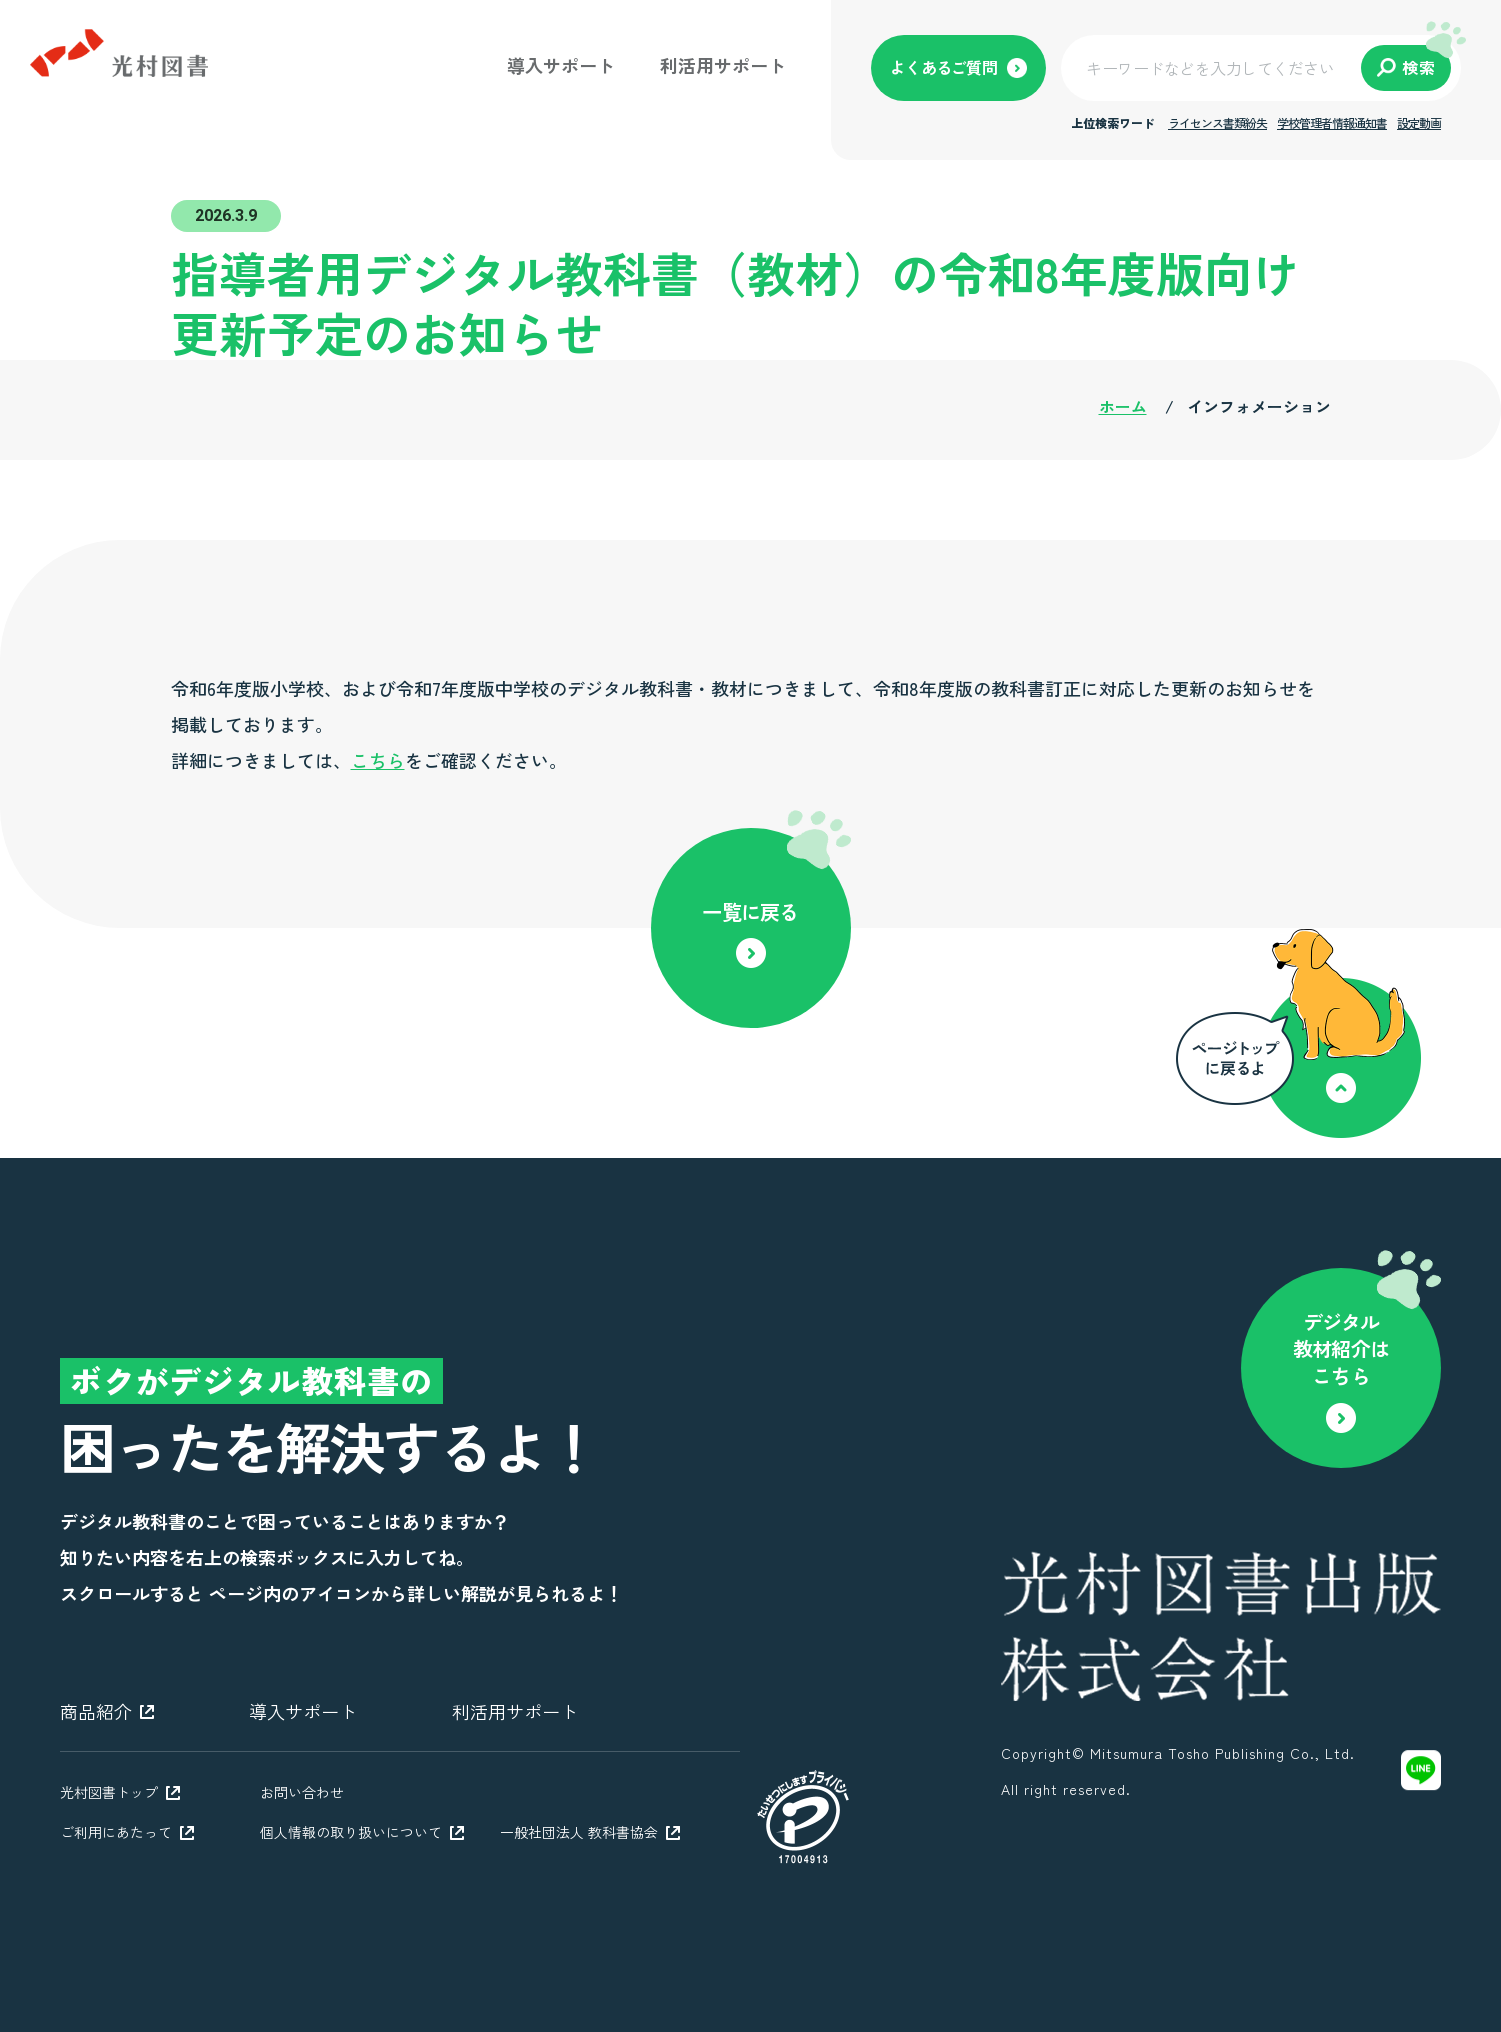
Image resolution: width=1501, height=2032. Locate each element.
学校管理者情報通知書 (1332, 122)
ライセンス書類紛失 (1217, 122)
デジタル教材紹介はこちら (1341, 1348)
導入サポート (561, 65)
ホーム (1123, 406)
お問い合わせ (302, 1792)
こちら (378, 760)
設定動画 (1419, 122)
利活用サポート (723, 65)
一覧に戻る (750, 911)
